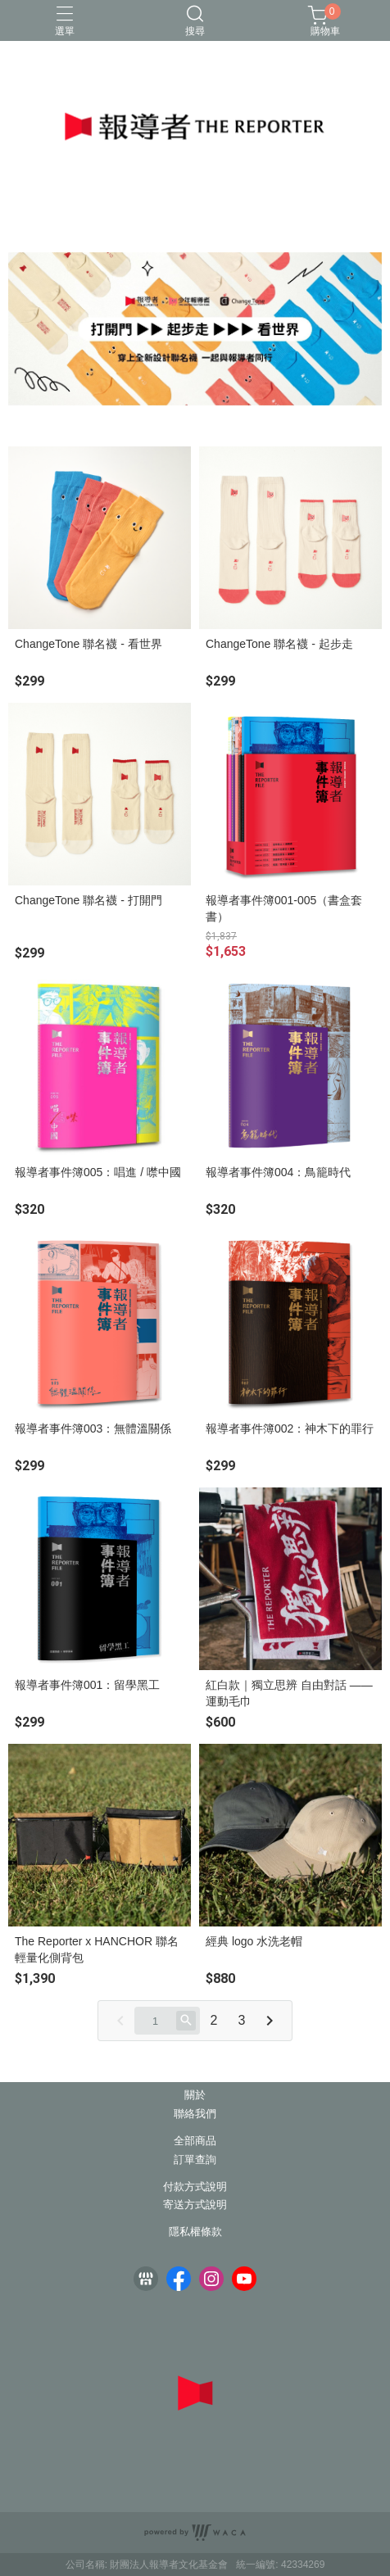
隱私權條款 (195, 2232)
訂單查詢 (195, 2160)
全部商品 (195, 2141)
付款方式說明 (195, 2187)
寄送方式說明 (195, 2205)
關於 (195, 2095)
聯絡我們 (195, 2114)
